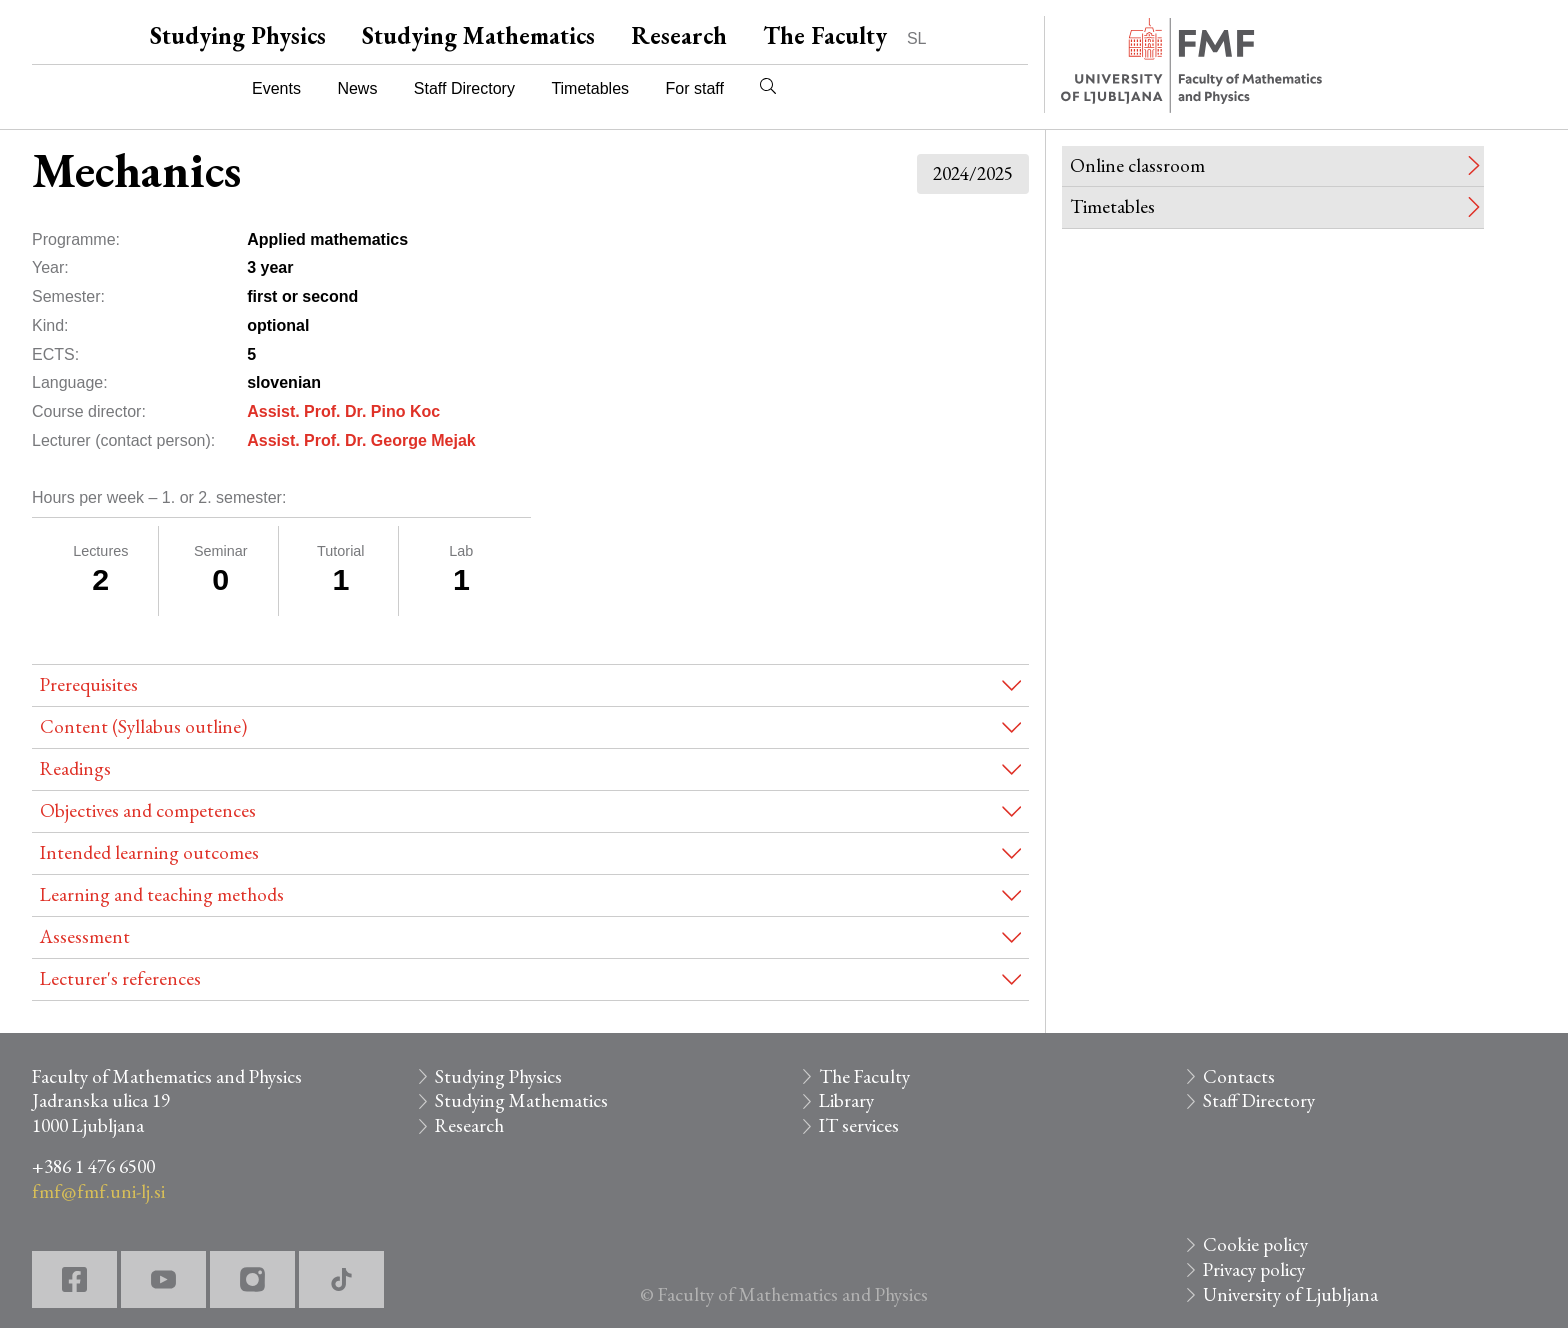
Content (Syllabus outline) (143, 726)
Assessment (85, 936)
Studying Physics (238, 35)
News (357, 88)
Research (679, 35)
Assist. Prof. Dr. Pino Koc (343, 411)
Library (846, 1100)
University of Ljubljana (1290, 1294)
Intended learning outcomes (149, 852)
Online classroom (1137, 165)
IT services (859, 1125)
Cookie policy (1255, 1244)
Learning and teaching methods (162, 894)
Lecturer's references (120, 978)
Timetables (590, 88)
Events (276, 88)
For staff (694, 88)
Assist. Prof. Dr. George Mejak (361, 440)
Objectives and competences (148, 810)
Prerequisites (89, 684)
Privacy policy (1254, 1269)
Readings (75, 768)
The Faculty (825, 35)
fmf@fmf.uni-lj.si (98, 1191)
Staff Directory (464, 88)
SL (917, 38)
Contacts (1239, 1076)
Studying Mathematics (478, 35)
